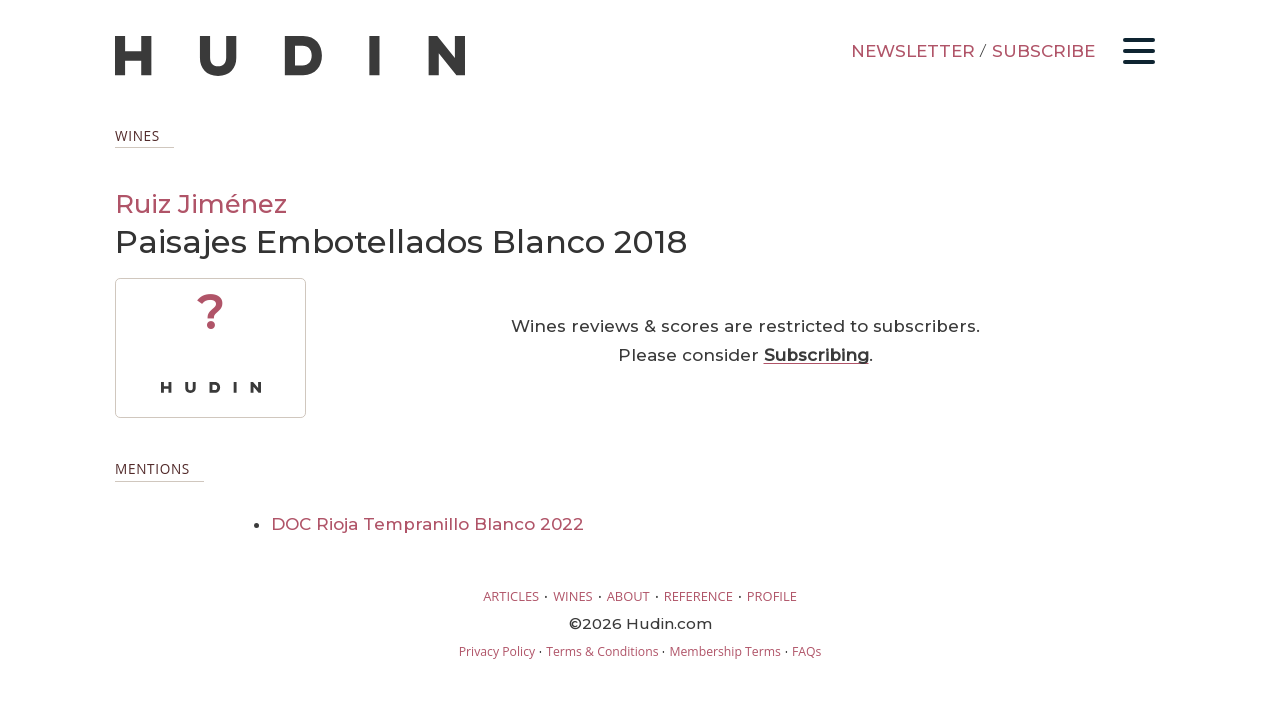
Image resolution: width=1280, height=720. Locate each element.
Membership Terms (724, 651)
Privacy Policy (497, 651)
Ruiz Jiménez (201, 203)
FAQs (806, 651)
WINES (573, 596)
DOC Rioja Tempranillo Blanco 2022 (427, 524)
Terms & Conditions (602, 651)
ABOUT (628, 596)
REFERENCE (698, 596)
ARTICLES (511, 596)
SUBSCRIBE (1043, 51)
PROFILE (772, 596)
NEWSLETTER (913, 51)
